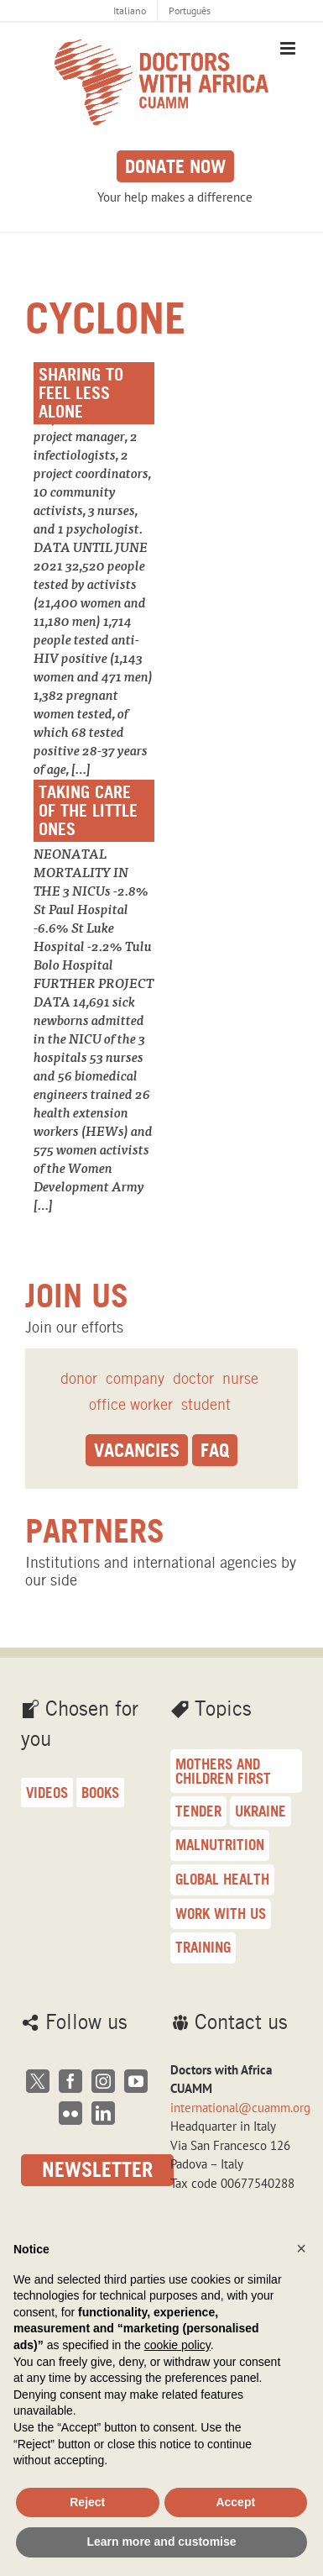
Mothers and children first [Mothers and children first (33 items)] (223, 1771)
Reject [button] (87, 2502)
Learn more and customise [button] (161, 2541)
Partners (94, 1530)
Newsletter (97, 2170)
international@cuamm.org (240, 2108)
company (135, 1378)
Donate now (175, 166)
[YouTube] (136, 2081)
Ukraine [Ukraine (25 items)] (260, 1811)
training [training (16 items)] (203, 1947)
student (206, 1404)
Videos (47, 1792)
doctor (193, 1378)
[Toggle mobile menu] (289, 48)
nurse (240, 1378)
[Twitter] (37, 2081)
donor (78, 1378)
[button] (301, 2248)
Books (100, 1792)
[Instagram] (103, 2081)
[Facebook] (70, 2081)
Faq (215, 1450)
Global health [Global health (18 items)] (222, 1879)
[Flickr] (70, 2113)
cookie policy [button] (177, 2345)
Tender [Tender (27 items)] (198, 1811)
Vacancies (137, 1450)
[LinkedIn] (103, 2113)
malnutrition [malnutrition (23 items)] (219, 1844)
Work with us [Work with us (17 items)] (220, 1913)
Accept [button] (235, 2502)
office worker (131, 1404)
